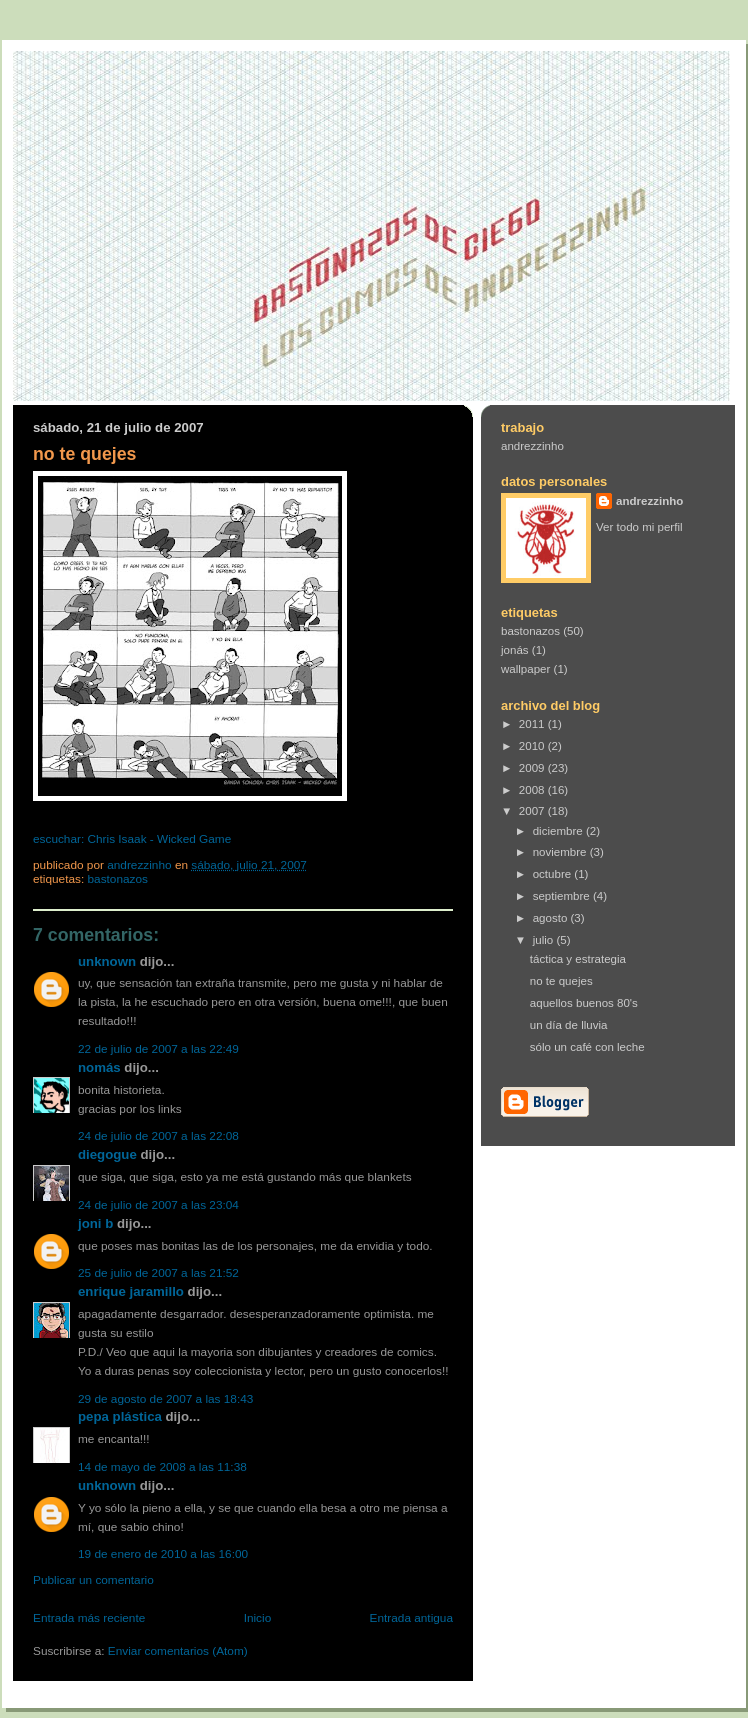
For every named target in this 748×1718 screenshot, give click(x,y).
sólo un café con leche (587, 1047)
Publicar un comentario (93, 1580)
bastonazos (118, 879)
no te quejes (561, 981)
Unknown (107, 961)
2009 (533, 768)
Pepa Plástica (120, 1416)
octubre (554, 874)
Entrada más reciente (89, 1618)
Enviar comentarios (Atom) (178, 1651)
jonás (515, 650)
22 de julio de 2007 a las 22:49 (158, 1049)
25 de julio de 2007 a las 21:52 (158, 1273)
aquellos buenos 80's (584, 1003)
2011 (533, 724)
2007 (533, 811)
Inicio (258, 1618)
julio (545, 940)
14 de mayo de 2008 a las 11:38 (162, 1467)
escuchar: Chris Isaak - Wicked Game (132, 839)
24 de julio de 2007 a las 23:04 (158, 1205)
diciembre (559, 831)
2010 (533, 746)
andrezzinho (532, 446)
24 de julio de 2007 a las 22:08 (158, 1136)
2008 (533, 790)
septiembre (563, 896)
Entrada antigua (411, 1618)
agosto (552, 918)
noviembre (561, 852)
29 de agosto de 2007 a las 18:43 (165, 1399)
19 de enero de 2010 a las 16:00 (163, 1554)
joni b (95, 1223)
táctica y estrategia (578, 959)
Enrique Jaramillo (131, 1291)
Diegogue (107, 1154)
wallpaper (525, 669)
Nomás (99, 1067)
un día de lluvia (569, 1025)
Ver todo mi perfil (639, 527)
